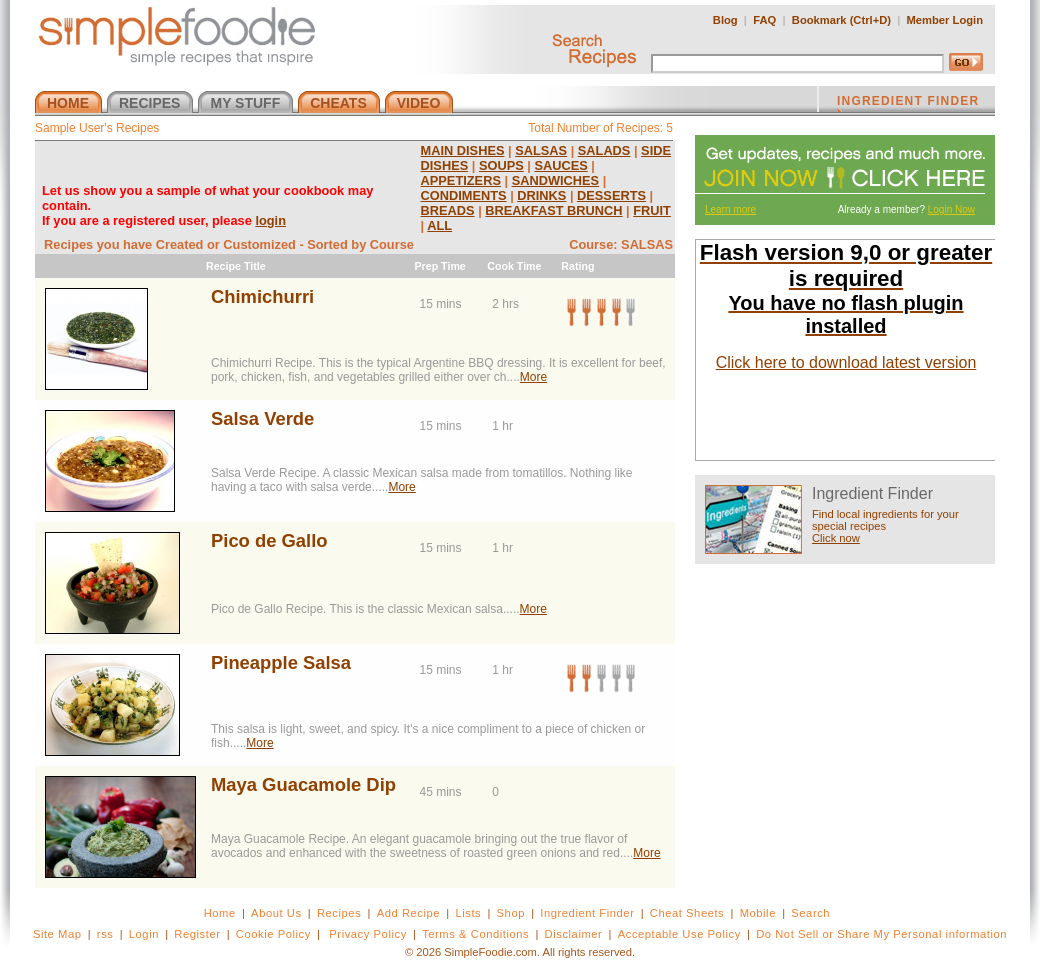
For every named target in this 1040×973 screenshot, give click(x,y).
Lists (468, 913)
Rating (577, 266)
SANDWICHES (555, 180)
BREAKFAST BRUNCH (553, 210)
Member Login (945, 20)
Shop (511, 913)
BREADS (448, 210)
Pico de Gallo (269, 540)
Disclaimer (574, 934)
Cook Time (514, 266)
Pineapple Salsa (281, 662)
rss (105, 934)
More (533, 377)
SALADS (604, 150)
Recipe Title (236, 266)
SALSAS (541, 150)
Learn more (730, 209)
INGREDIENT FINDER (908, 103)
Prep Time (439, 266)
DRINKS (541, 195)
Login (144, 934)
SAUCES (560, 165)
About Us (276, 913)
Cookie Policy (273, 934)
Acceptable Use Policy (679, 934)
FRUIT (652, 210)
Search (810, 913)
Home (220, 913)
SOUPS (501, 165)
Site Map (57, 934)
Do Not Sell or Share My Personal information (881, 934)
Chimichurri (262, 296)
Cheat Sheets (687, 913)
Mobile (758, 913)
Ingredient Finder (587, 913)
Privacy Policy (367, 934)
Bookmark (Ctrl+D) (841, 20)
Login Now (951, 209)
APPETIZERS (461, 180)
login (270, 220)
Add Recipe (408, 913)
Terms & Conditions (475, 934)
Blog (725, 20)
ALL (439, 225)
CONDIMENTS (464, 195)
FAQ (764, 20)
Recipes (339, 913)
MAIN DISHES (463, 150)
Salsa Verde (262, 418)
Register (197, 934)
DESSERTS (611, 195)
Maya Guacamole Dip (303, 784)
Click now (836, 538)
